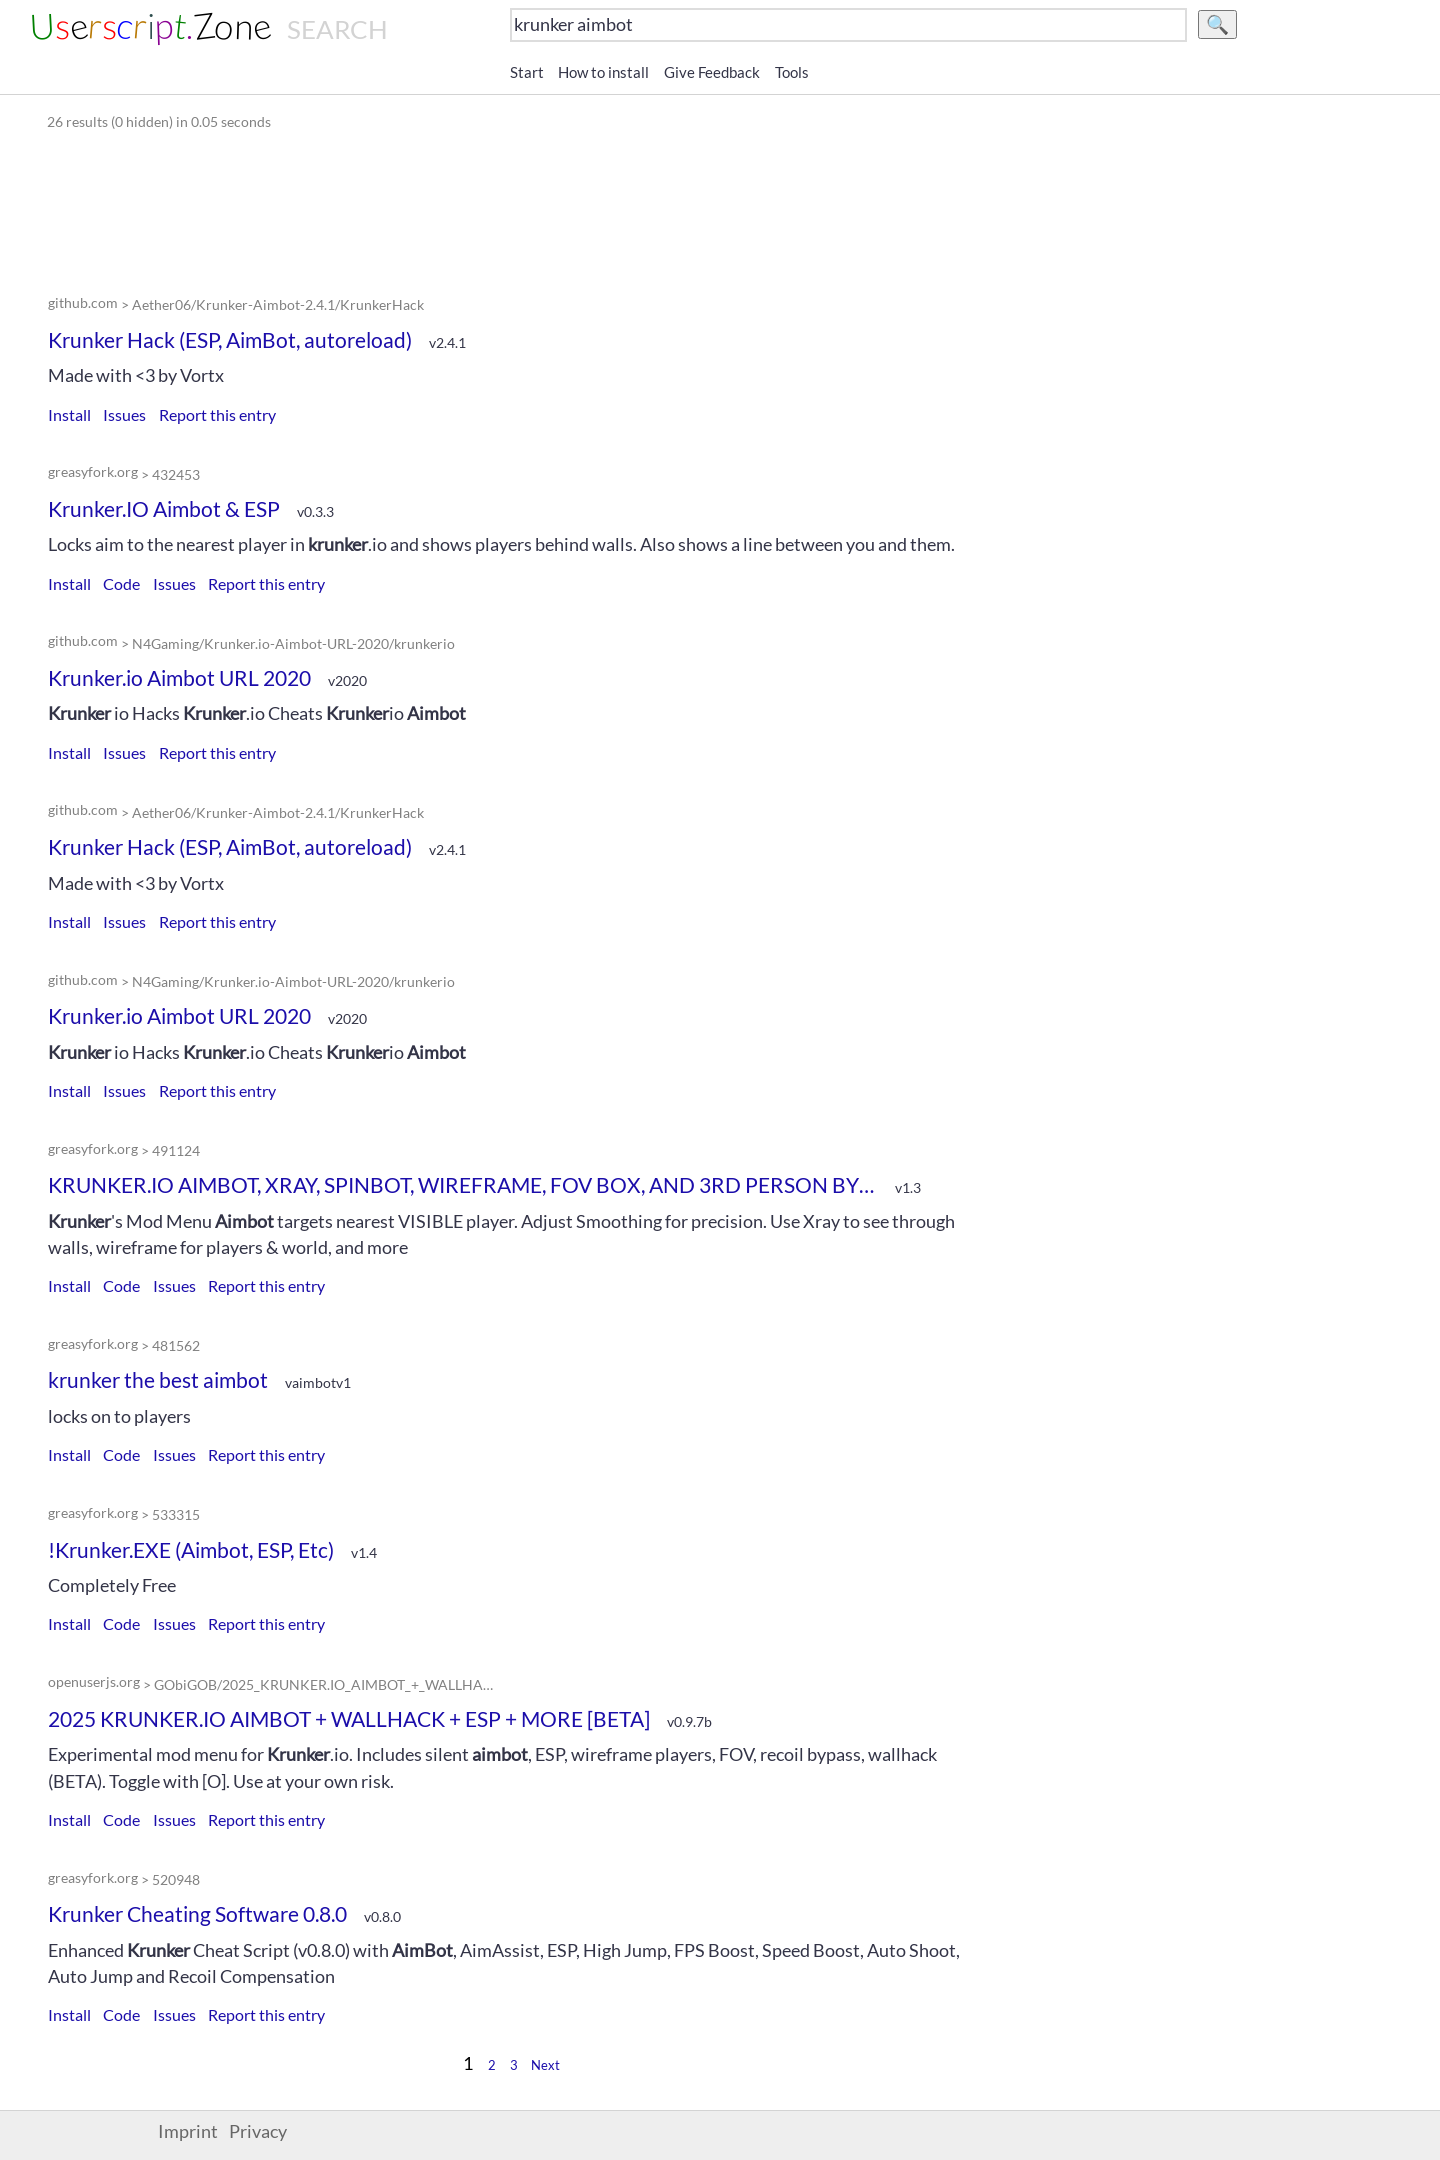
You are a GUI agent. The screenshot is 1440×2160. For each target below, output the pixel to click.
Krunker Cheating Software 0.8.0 (197, 1913)
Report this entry (217, 414)
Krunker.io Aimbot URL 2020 (179, 677)
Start (527, 72)
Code (121, 583)
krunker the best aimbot (158, 1379)
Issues (124, 414)
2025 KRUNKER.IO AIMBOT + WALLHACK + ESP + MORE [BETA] (349, 1718)
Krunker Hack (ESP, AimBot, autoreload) (230, 339)
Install (69, 414)
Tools (792, 72)
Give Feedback (712, 72)
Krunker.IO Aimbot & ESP (164, 508)
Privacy (258, 2131)
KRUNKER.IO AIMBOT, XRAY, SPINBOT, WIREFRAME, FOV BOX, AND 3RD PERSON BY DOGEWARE (463, 1184)
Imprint (188, 2131)
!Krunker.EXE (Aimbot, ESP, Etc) (191, 1549)
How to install (603, 72)
